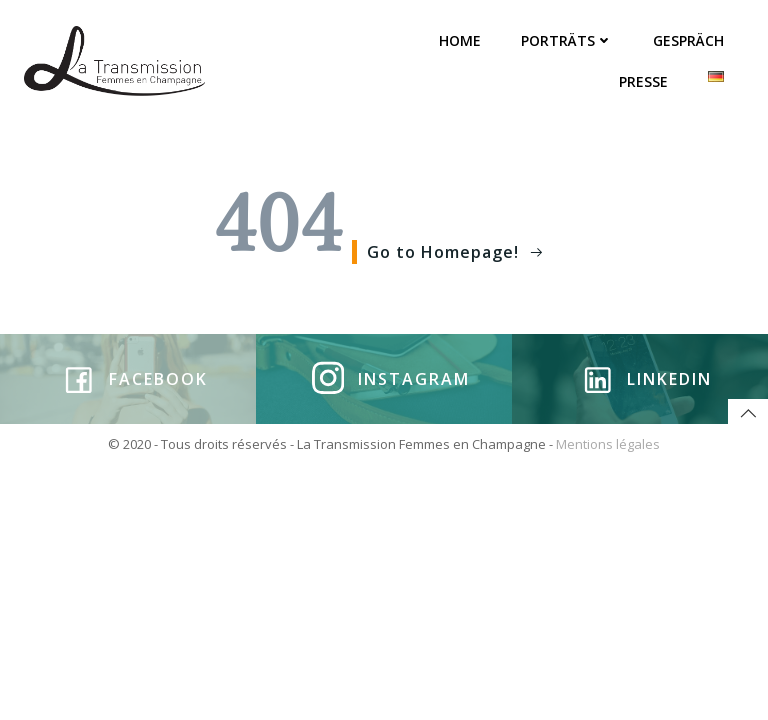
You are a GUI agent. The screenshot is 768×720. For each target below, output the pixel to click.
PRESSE (643, 81)
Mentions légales (608, 444)
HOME (460, 40)
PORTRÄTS (567, 40)
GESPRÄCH (688, 40)
